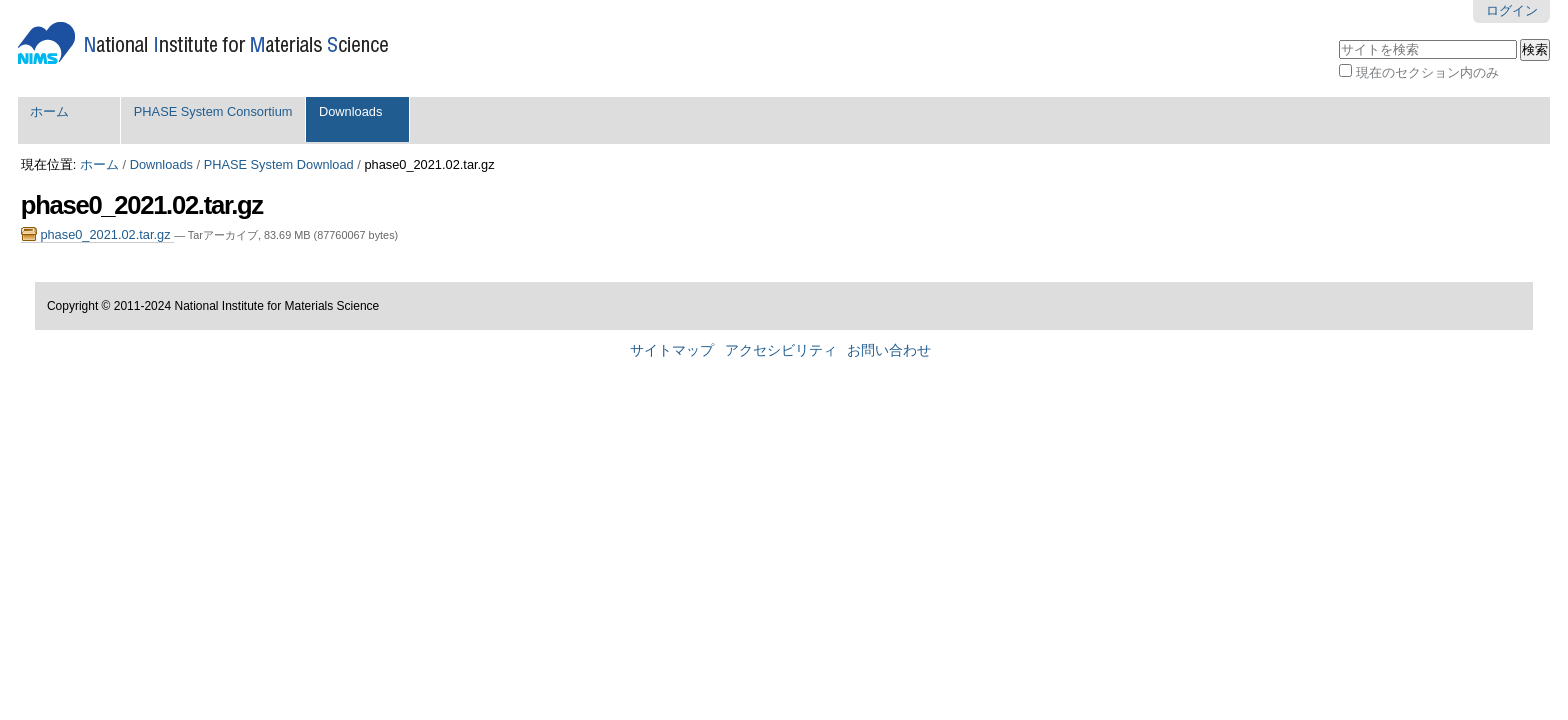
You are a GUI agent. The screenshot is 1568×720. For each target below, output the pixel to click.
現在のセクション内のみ (1427, 72)
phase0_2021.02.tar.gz (97, 234)
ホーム (49, 111)
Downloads (350, 111)
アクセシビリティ (781, 350)
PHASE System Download (279, 164)
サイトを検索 (1338, 37)
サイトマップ (672, 350)
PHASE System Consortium (213, 111)
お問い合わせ (889, 350)
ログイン (1512, 10)
